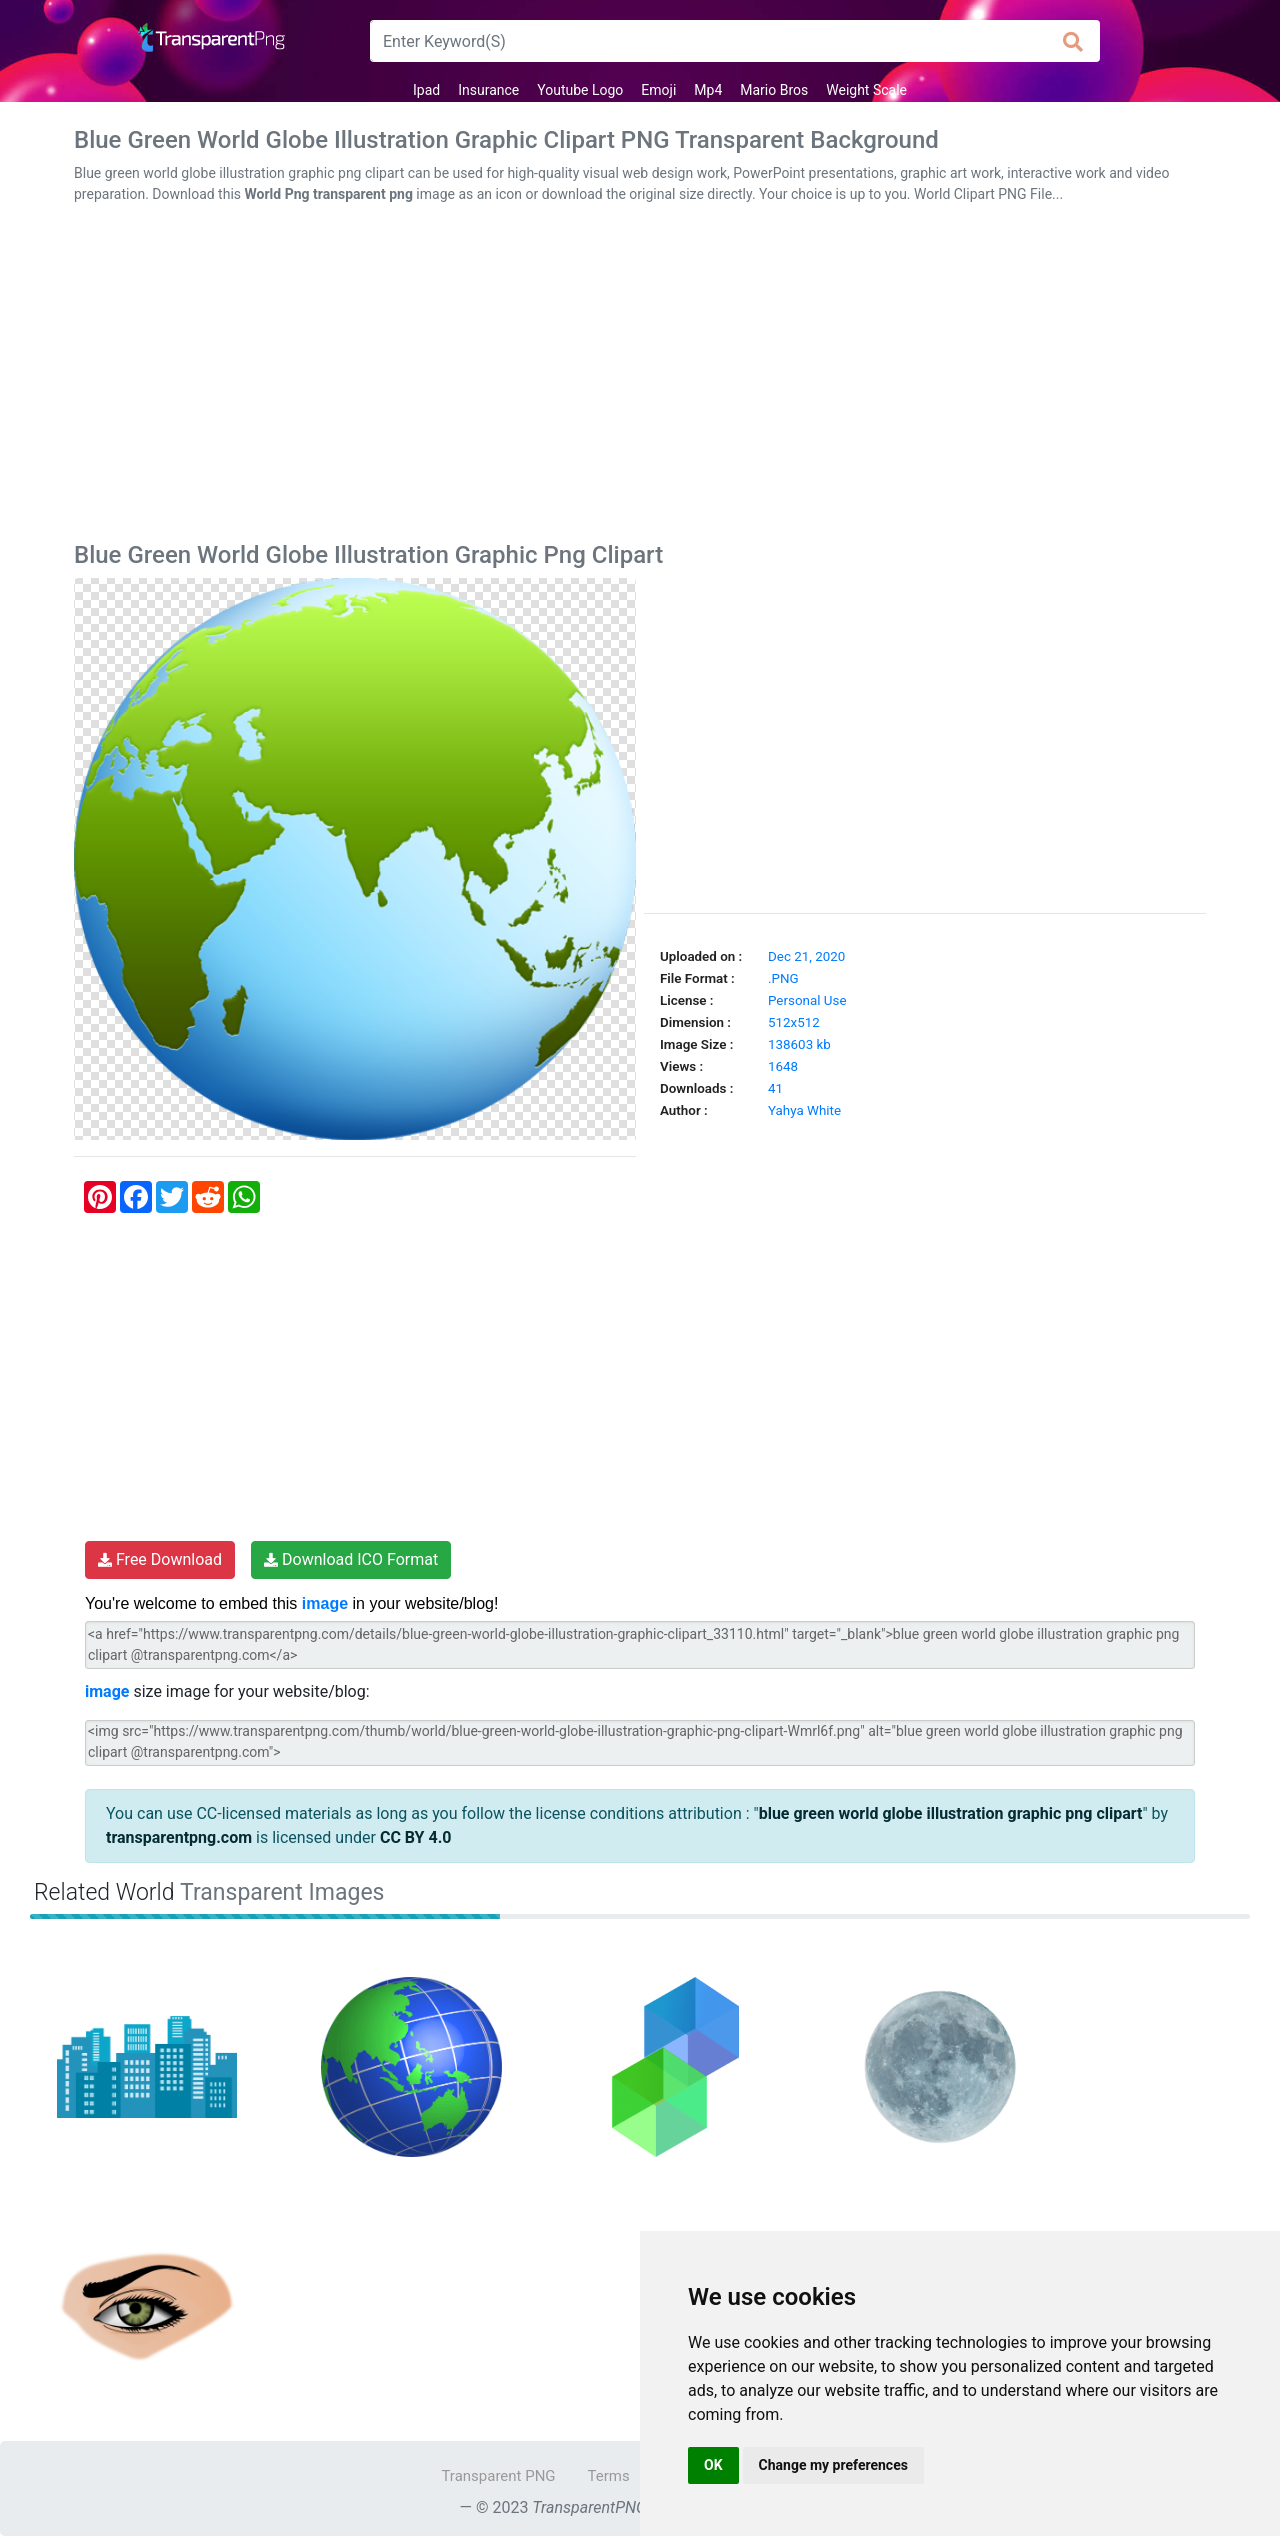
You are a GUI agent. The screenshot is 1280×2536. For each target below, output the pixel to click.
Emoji (658, 90)
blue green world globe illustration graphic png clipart (951, 1813)
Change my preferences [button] (833, 2465)
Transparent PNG (498, 2476)
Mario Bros (774, 90)
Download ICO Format (351, 1559)
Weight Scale (866, 90)
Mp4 (708, 90)
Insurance (488, 90)
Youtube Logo (580, 90)
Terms (609, 2476)
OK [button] (713, 2465)
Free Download (160, 1559)
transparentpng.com (179, 1837)
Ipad (426, 90)
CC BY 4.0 (416, 1837)
